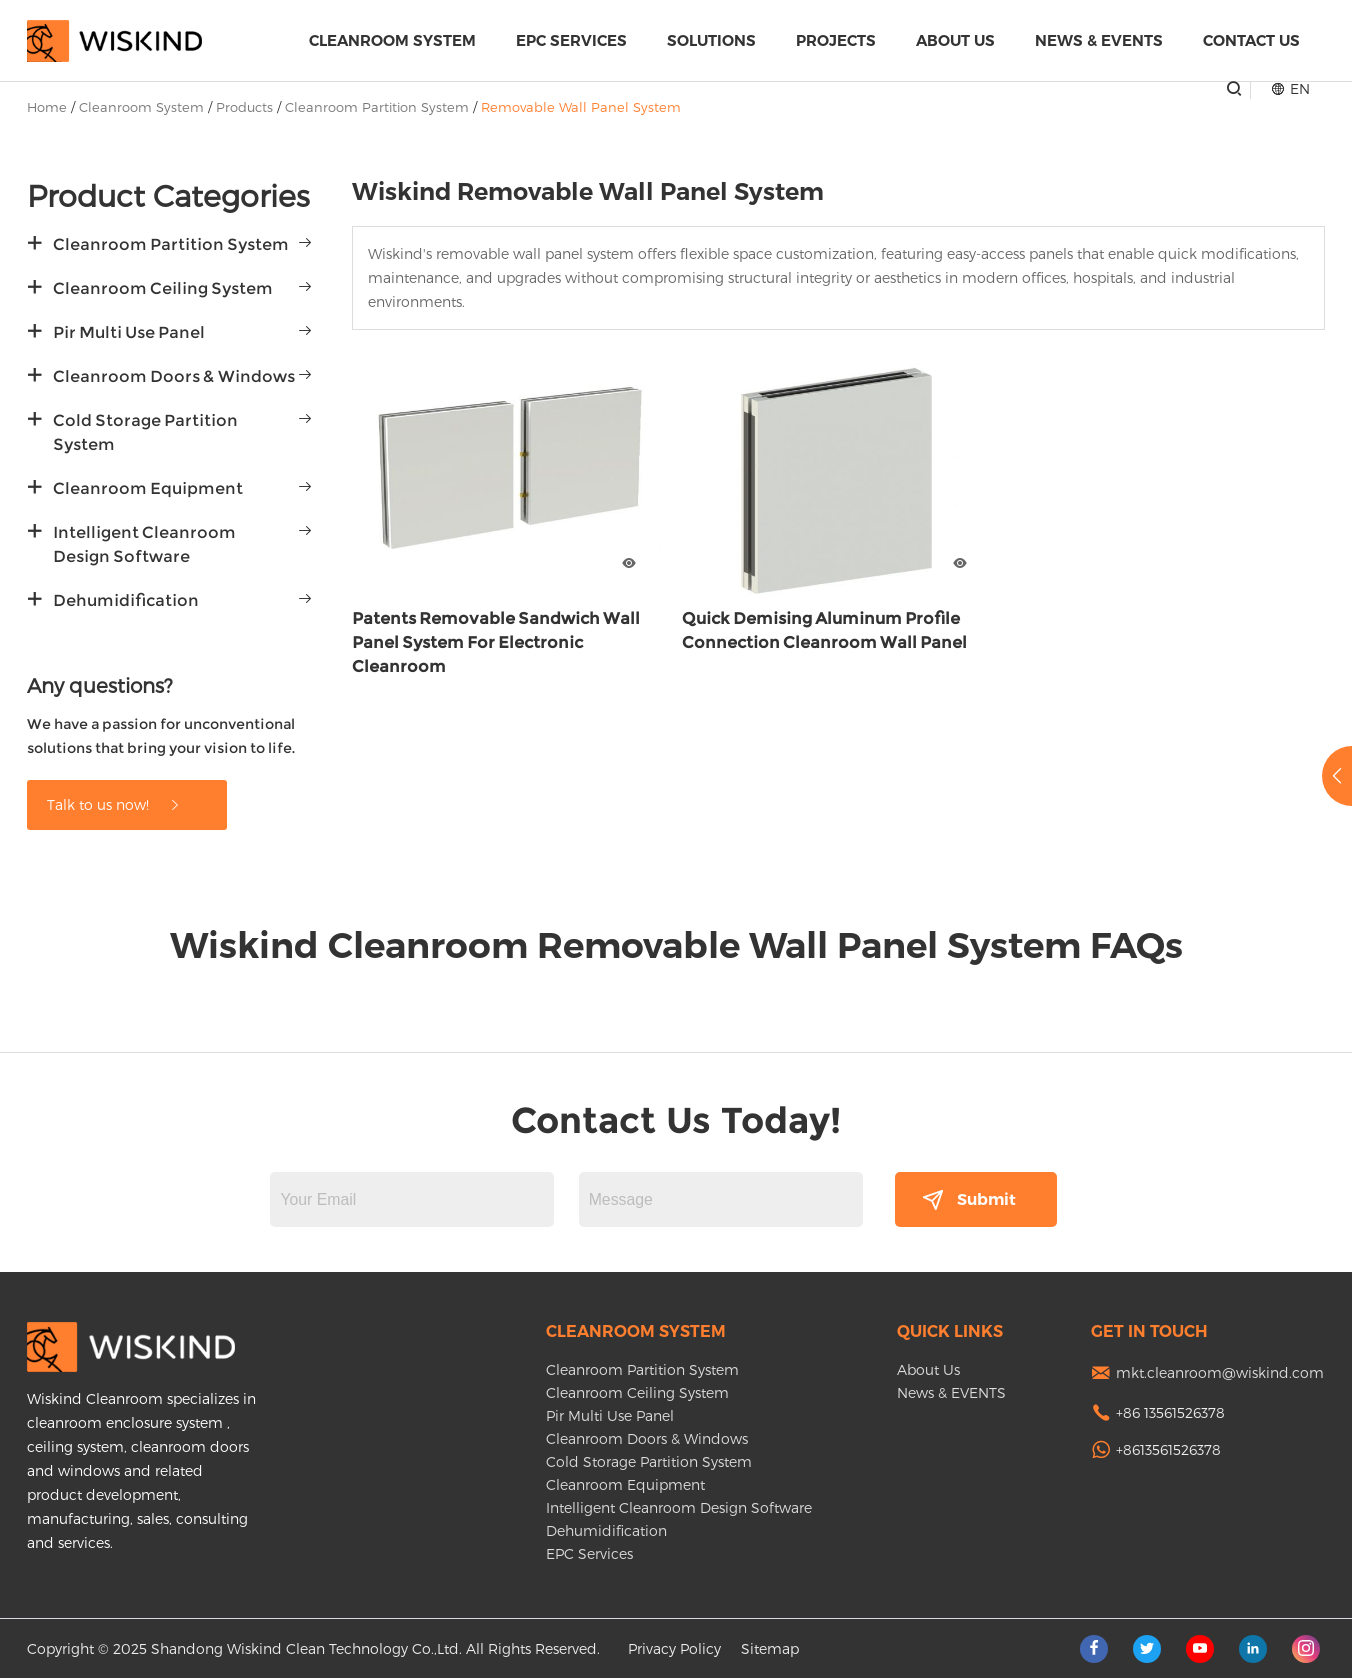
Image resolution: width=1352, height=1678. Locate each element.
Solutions (711, 40)
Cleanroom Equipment (148, 488)
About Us (955, 40)
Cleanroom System (392, 40)
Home (47, 107)
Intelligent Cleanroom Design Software (144, 544)
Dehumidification (126, 600)
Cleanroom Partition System (377, 107)
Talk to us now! (114, 804)
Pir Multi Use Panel (129, 332)
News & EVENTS (1099, 40)
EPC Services (571, 40)
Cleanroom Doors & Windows (174, 376)
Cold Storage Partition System (145, 432)
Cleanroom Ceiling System (163, 288)
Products (244, 107)
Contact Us (1251, 40)
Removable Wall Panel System (581, 107)
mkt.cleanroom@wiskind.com (1220, 1372)
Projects (836, 40)
